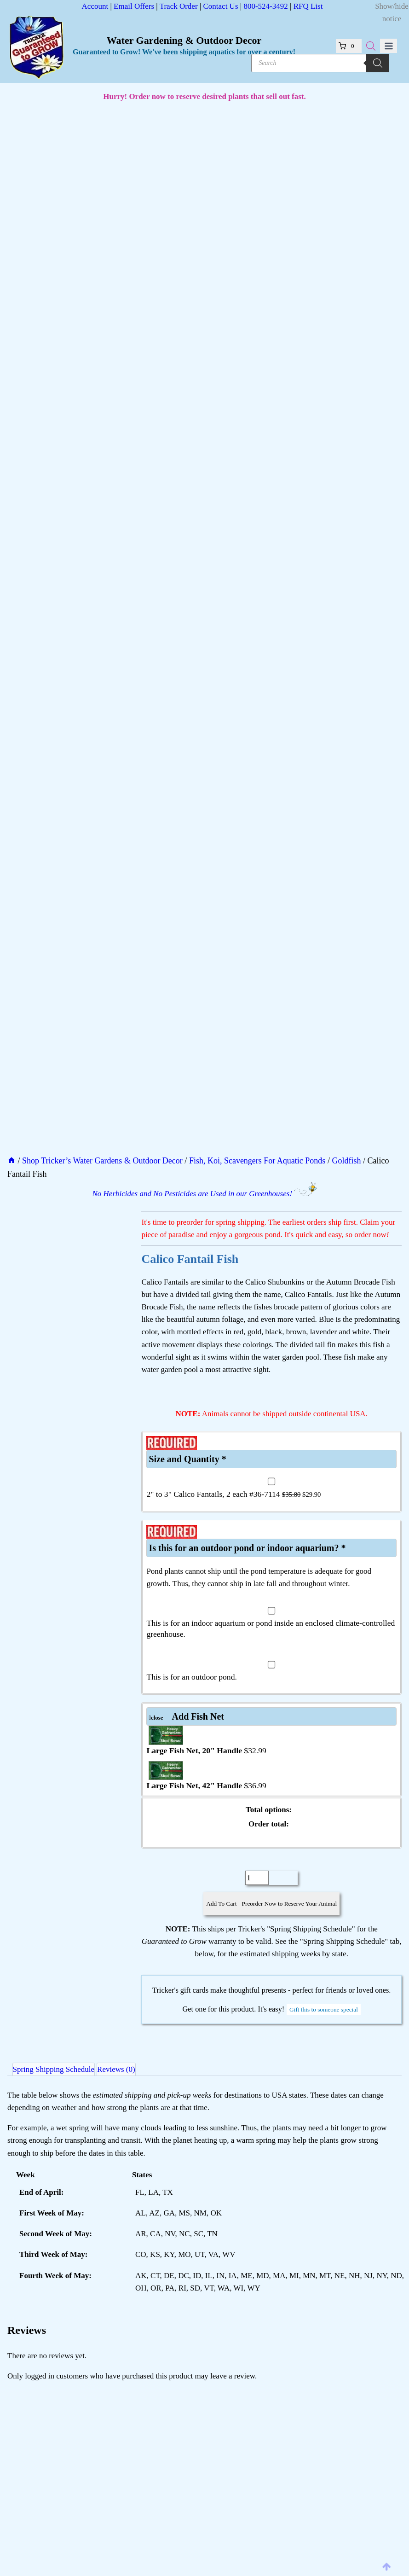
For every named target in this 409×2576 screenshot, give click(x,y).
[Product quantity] (257, 1864)
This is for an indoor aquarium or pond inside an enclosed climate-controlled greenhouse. (270, 1615)
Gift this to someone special (323, 2000)
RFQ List (308, 6)
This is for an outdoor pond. (191, 1663)
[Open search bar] (370, 46)
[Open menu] (388, 46)
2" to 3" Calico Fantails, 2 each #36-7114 (233, 1480)
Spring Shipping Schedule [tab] (59, 2066)
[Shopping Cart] (352, 46)
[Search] (377, 63)
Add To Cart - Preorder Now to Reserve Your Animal (272, 1890)
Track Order (179, 6)
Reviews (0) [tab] (132, 2066)
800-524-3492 (265, 6)
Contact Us (220, 6)
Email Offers (134, 6)
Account (95, 6)
